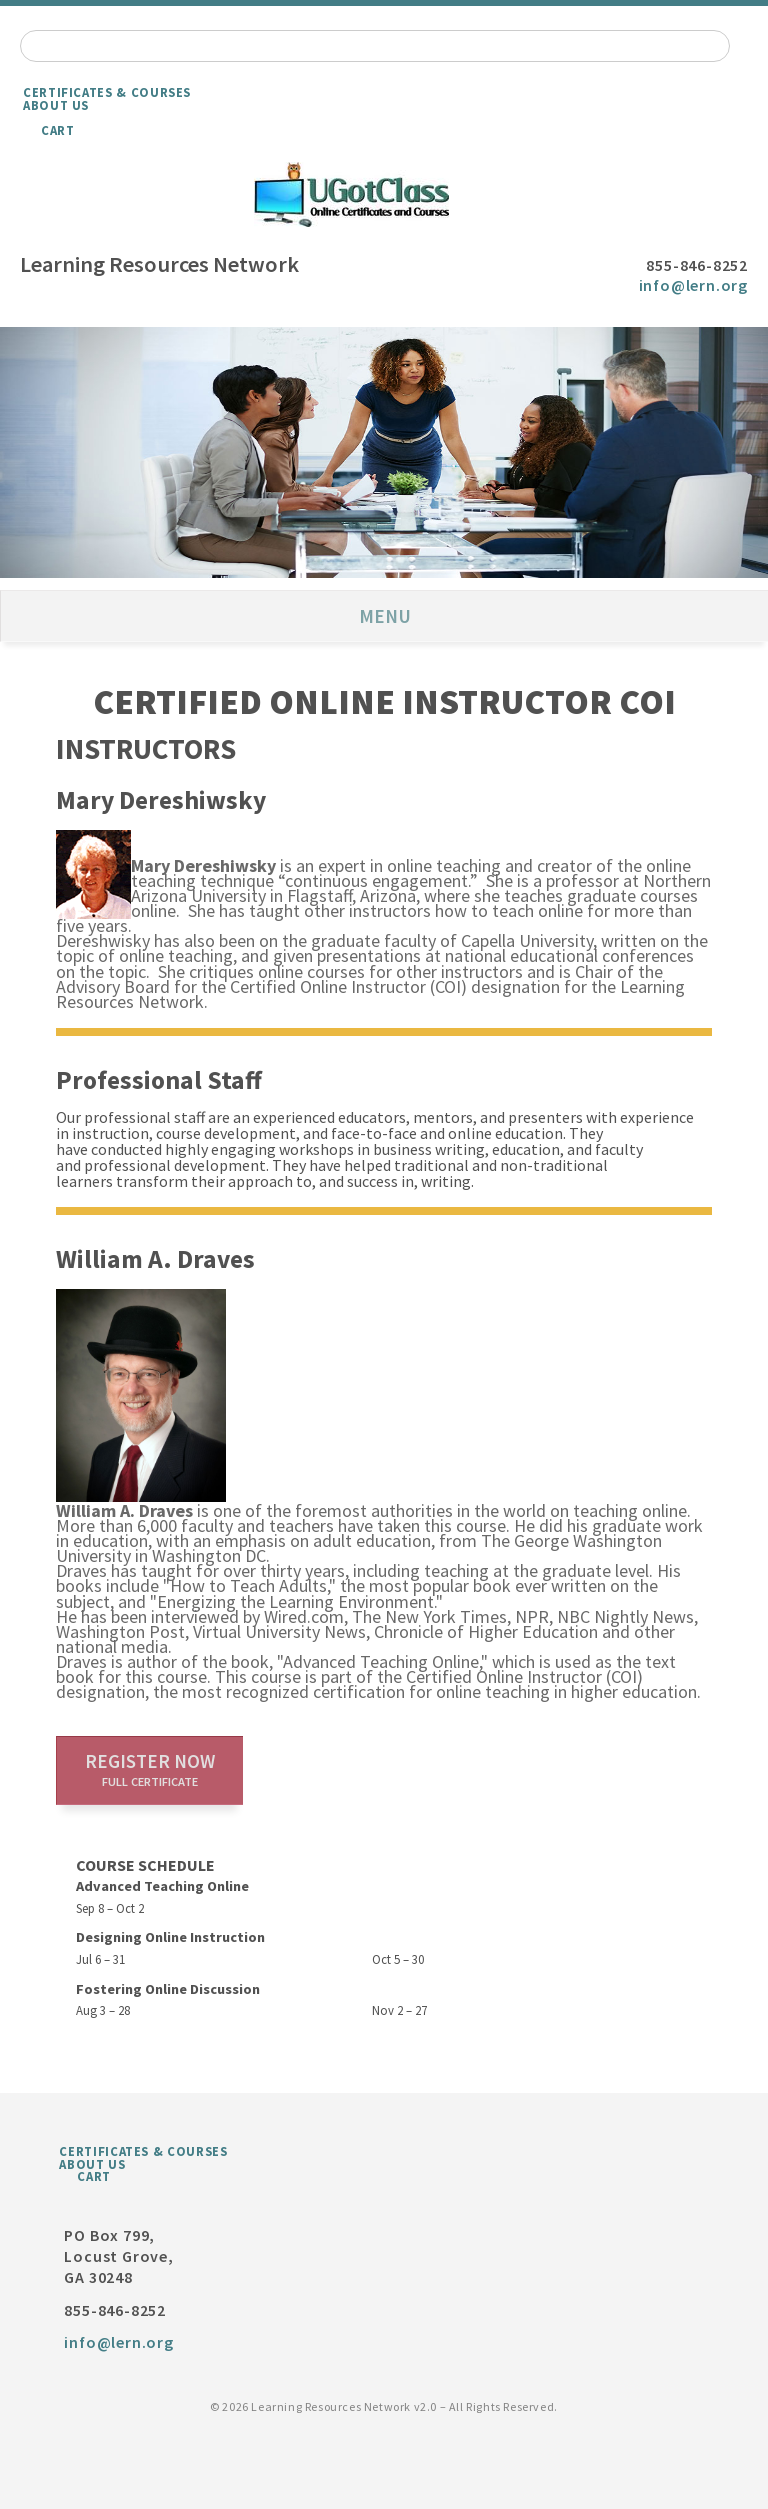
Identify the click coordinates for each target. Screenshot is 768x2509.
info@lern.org (693, 285)
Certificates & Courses (107, 92)
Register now (150, 1769)
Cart (58, 130)
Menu (385, 616)
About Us (56, 105)
